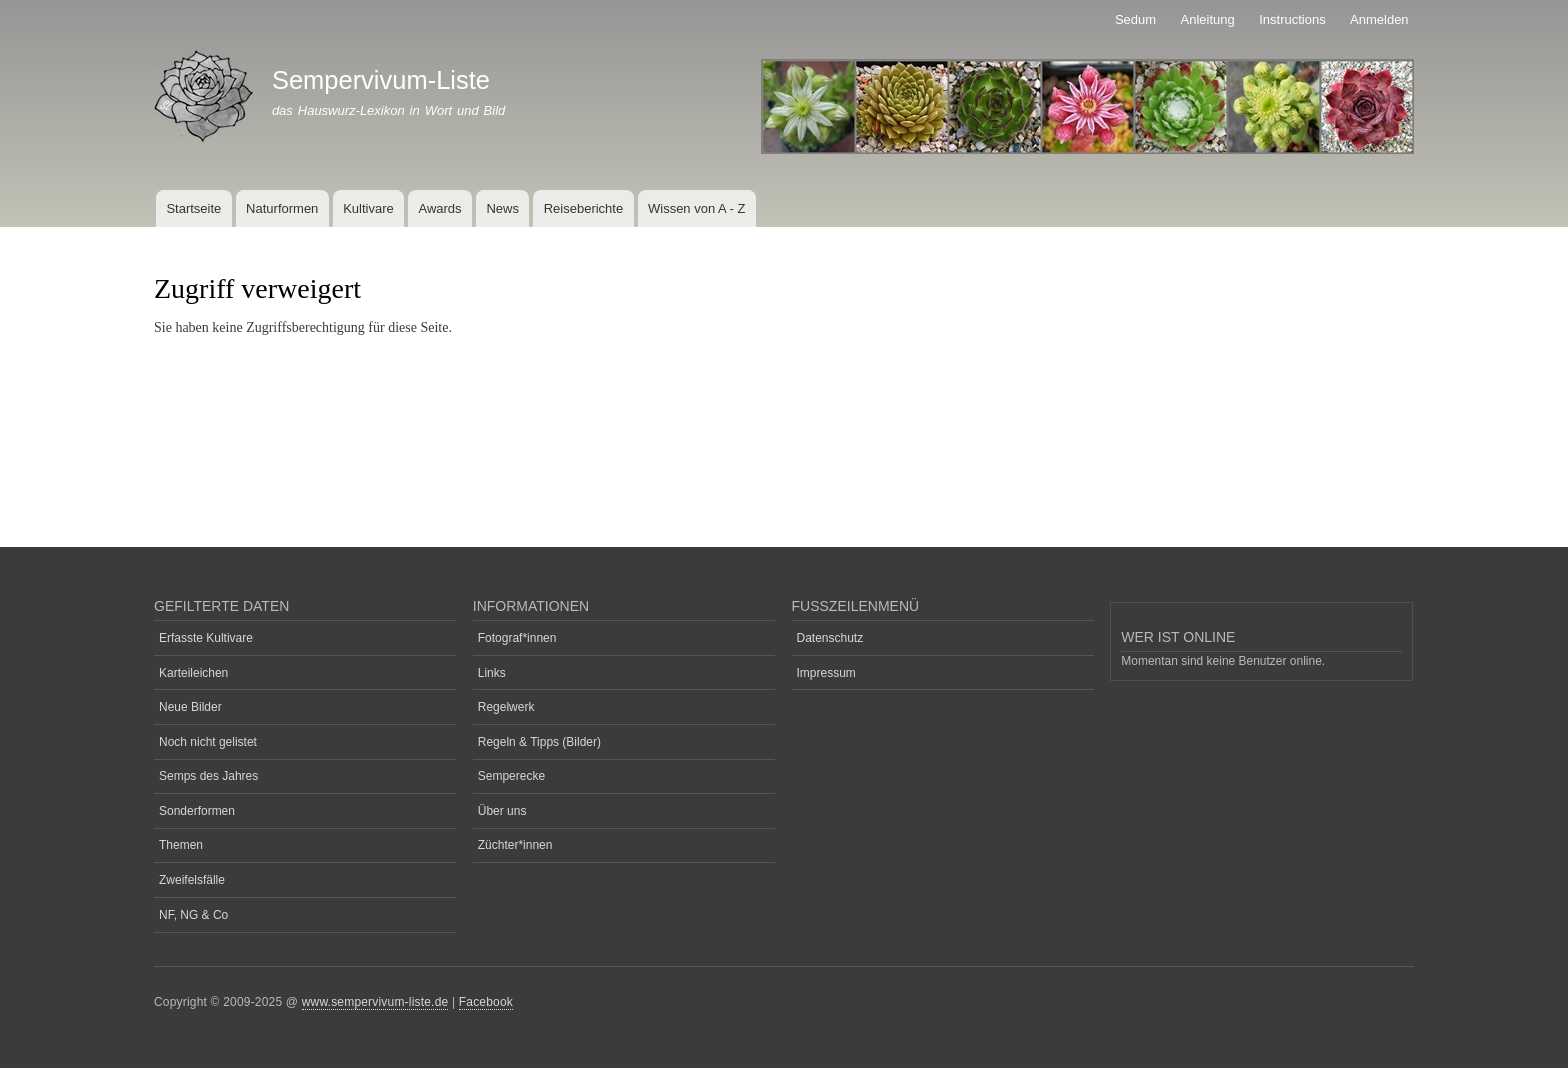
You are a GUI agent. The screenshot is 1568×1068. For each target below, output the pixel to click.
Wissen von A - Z (697, 208)
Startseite (193, 208)
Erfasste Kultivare (206, 638)
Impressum (826, 673)
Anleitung (1208, 19)
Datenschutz (830, 638)
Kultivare (368, 208)
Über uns (502, 811)
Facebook (486, 1002)
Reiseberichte (584, 208)
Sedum (1135, 19)
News (502, 208)
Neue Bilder (190, 707)
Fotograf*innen (517, 638)
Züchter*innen (515, 845)
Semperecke (511, 776)
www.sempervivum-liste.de (375, 1002)
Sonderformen (197, 811)
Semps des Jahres (208, 776)
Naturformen (282, 208)
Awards (439, 208)
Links (492, 673)
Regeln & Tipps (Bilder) (539, 742)
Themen (181, 845)
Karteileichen (193, 673)
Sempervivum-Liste (381, 80)
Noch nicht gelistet (208, 742)
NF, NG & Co (193, 915)
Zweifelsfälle (192, 880)
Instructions (1292, 19)
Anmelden (1379, 19)
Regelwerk (506, 707)
